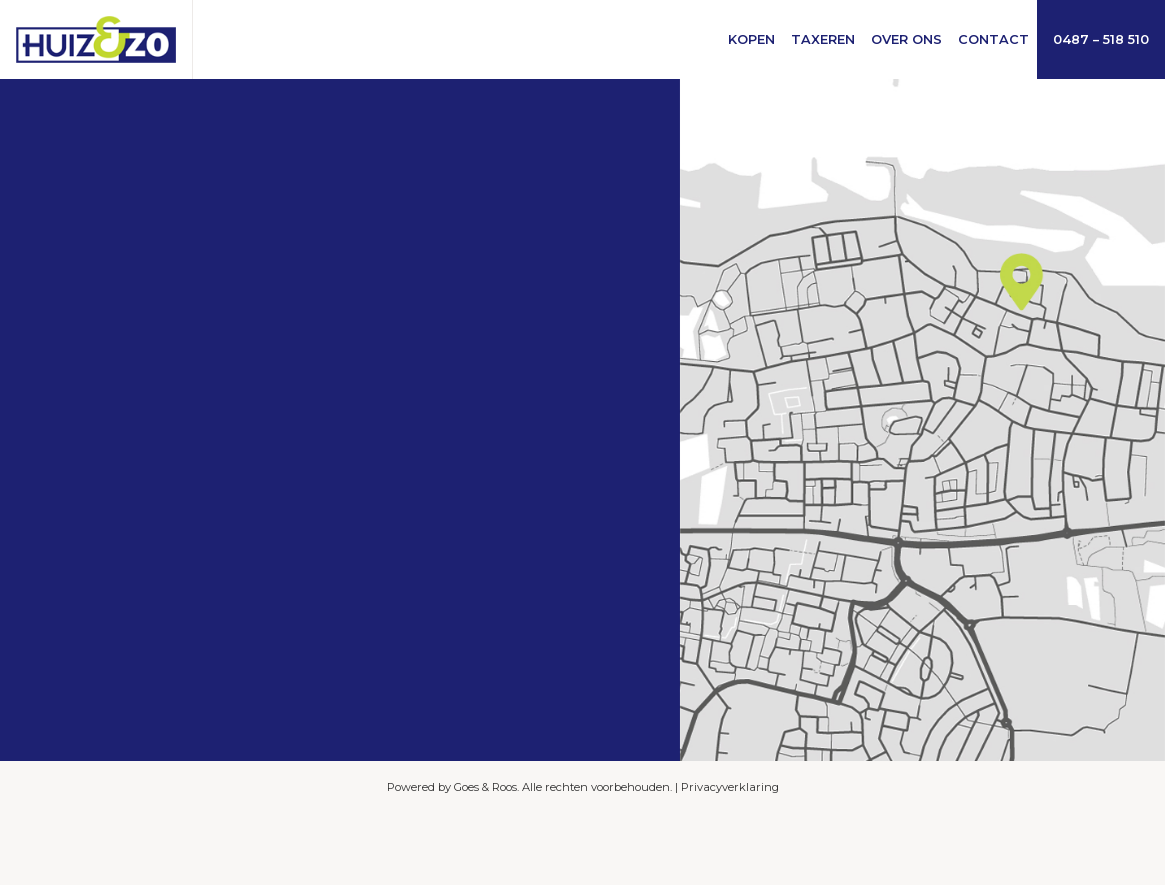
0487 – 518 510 (1101, 39)
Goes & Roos (485, 787)
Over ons (906, 39)
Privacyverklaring (730, 787)
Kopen (751, 39)
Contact (993, 39)
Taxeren (823, 39)
